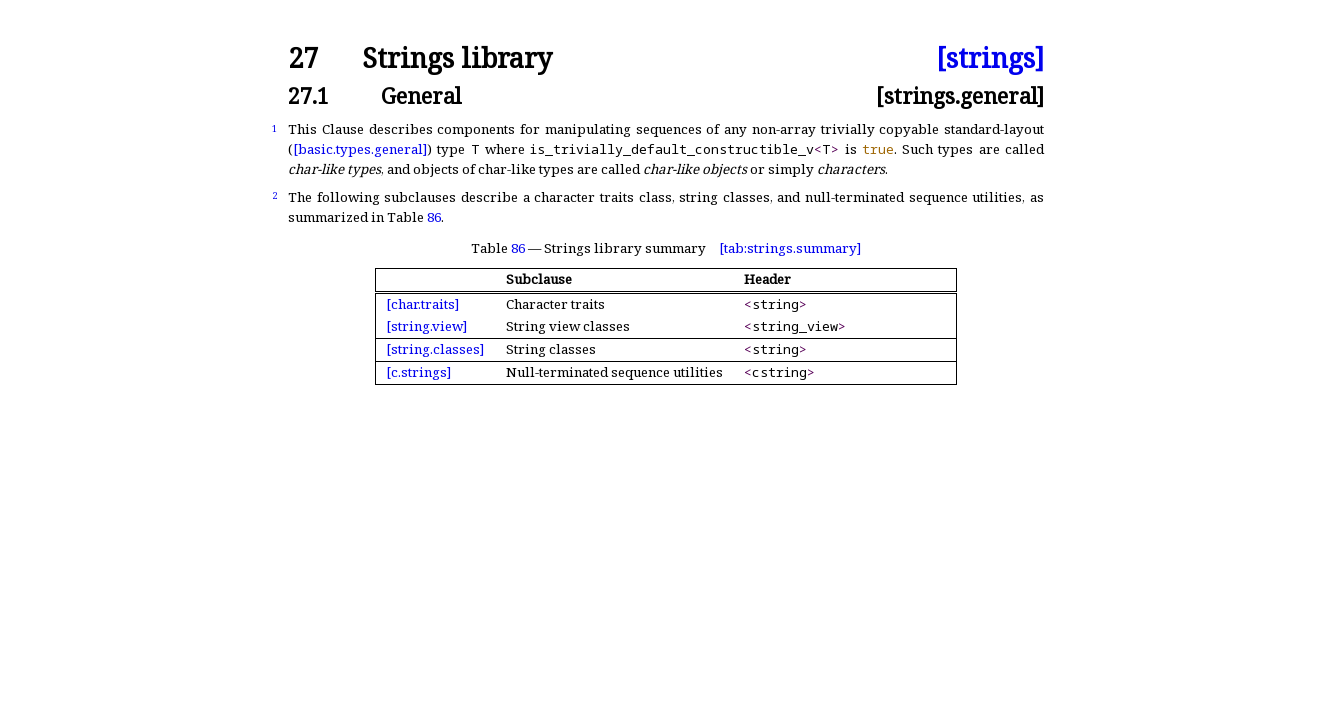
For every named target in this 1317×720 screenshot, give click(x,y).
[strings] (990, 58)
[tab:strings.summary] (790, 248)
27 (303, 58)
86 (434, 217)
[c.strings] (418, 372)
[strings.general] (960, 95)
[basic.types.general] (360, 149)
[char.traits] (422, 304)
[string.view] (426, 326)
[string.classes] (435, 349)
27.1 (308, 95)
